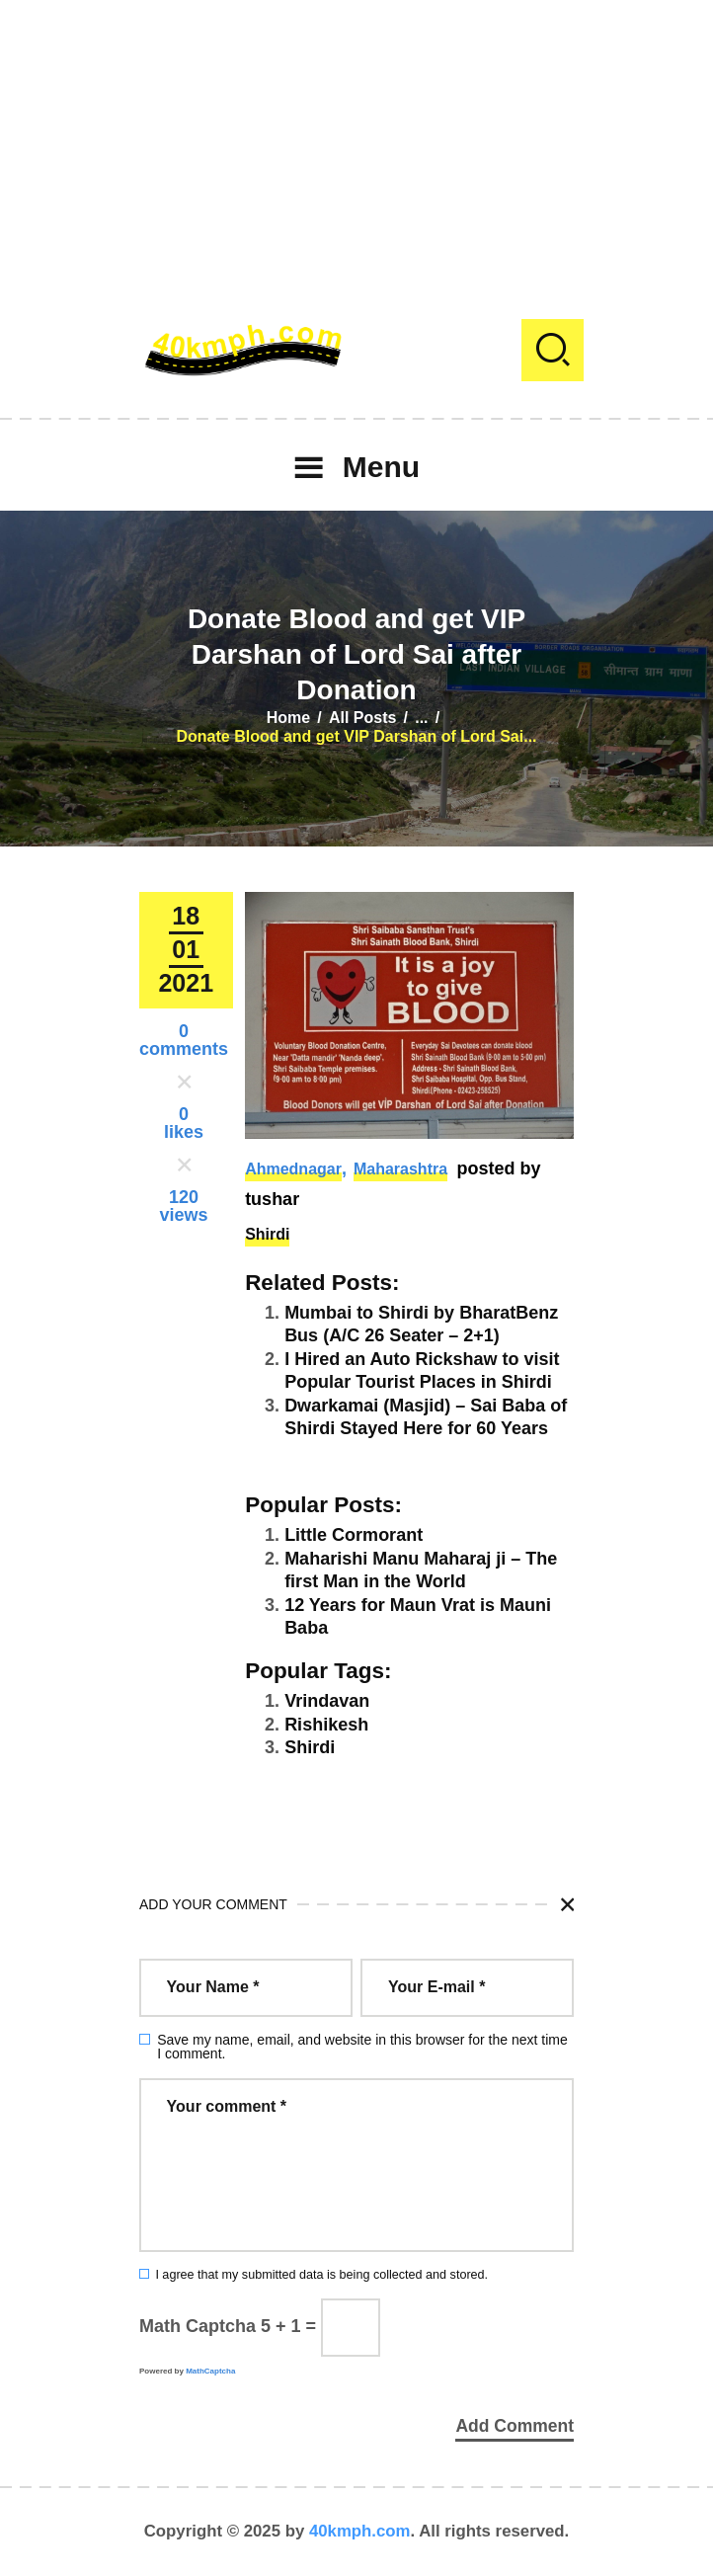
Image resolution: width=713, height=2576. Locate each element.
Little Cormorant (353, 1535)
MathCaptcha (210, 2371)
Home (288, 717)
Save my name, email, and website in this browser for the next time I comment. (362, 2046)
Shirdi (267, 1234)
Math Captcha (197, 2326)
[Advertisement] (356, 138)
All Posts (362, 717)
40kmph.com (360, 2531)
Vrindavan (326, 1701)
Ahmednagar (293, 1169)
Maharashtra (400, 1169)
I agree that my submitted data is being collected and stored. (321, 2275)
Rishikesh (326, 1724)
